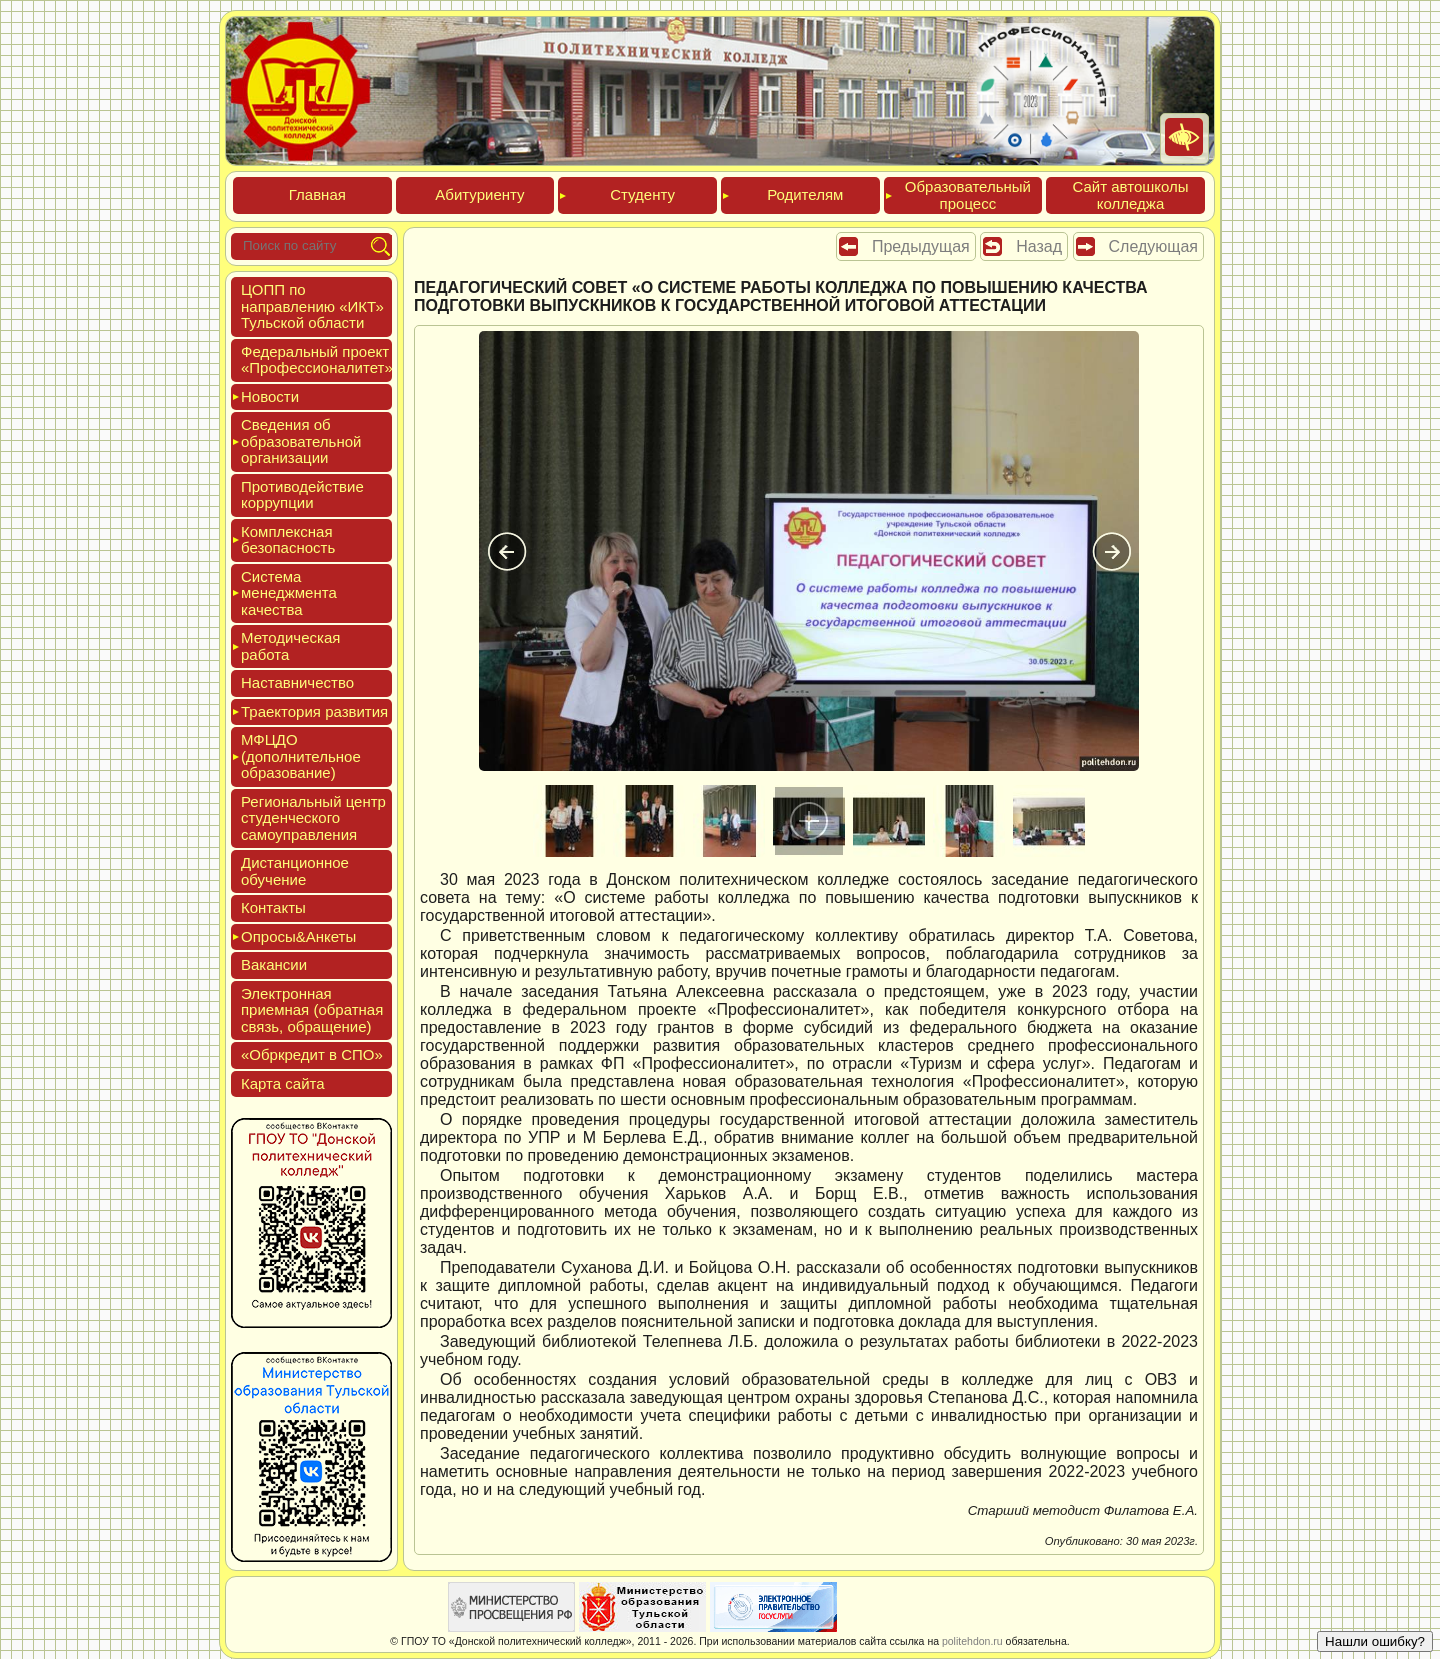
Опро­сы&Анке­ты (298, 936)
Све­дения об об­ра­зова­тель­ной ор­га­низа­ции (301, 441)
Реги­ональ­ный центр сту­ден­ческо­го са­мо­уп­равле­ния (313, 818)
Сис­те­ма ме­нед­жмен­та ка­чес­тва (289, 593)
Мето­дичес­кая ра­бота (290, 646)
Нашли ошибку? (1375, 1641)
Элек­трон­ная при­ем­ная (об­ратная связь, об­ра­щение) (312, 1010)
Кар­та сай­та (283, 1083)
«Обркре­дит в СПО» (312, 1054)
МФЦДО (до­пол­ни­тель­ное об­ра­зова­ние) (301, 756)
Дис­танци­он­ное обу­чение (295, 871)
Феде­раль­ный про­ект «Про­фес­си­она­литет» (317, 360)
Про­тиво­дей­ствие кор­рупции (302, 495)
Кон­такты (273, 907)
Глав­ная (317, 194)
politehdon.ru (972, 1641)
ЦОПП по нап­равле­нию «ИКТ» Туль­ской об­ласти (312, 306)
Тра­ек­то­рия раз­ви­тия (314, 711)
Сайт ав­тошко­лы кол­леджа (1130, 195)
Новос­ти (270, 396)
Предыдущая (921, 246)
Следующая (1154, 246)
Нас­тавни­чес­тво (297, 682)
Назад (1039, 246)
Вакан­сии (274, 964)
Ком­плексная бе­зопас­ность (288, 540)
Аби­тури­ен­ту (479, 194)
